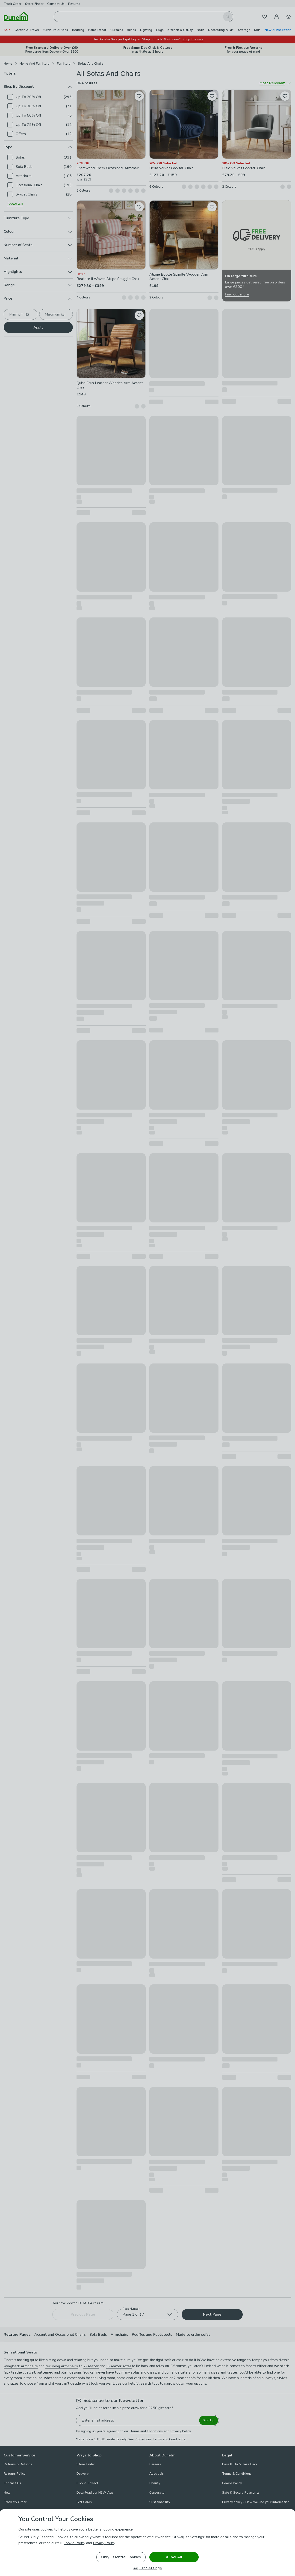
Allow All (174, 2557)
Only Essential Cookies (121, 2557)
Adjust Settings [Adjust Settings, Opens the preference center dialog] (147, 2568)
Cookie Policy (74, 2543)
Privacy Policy (104, 2543)
